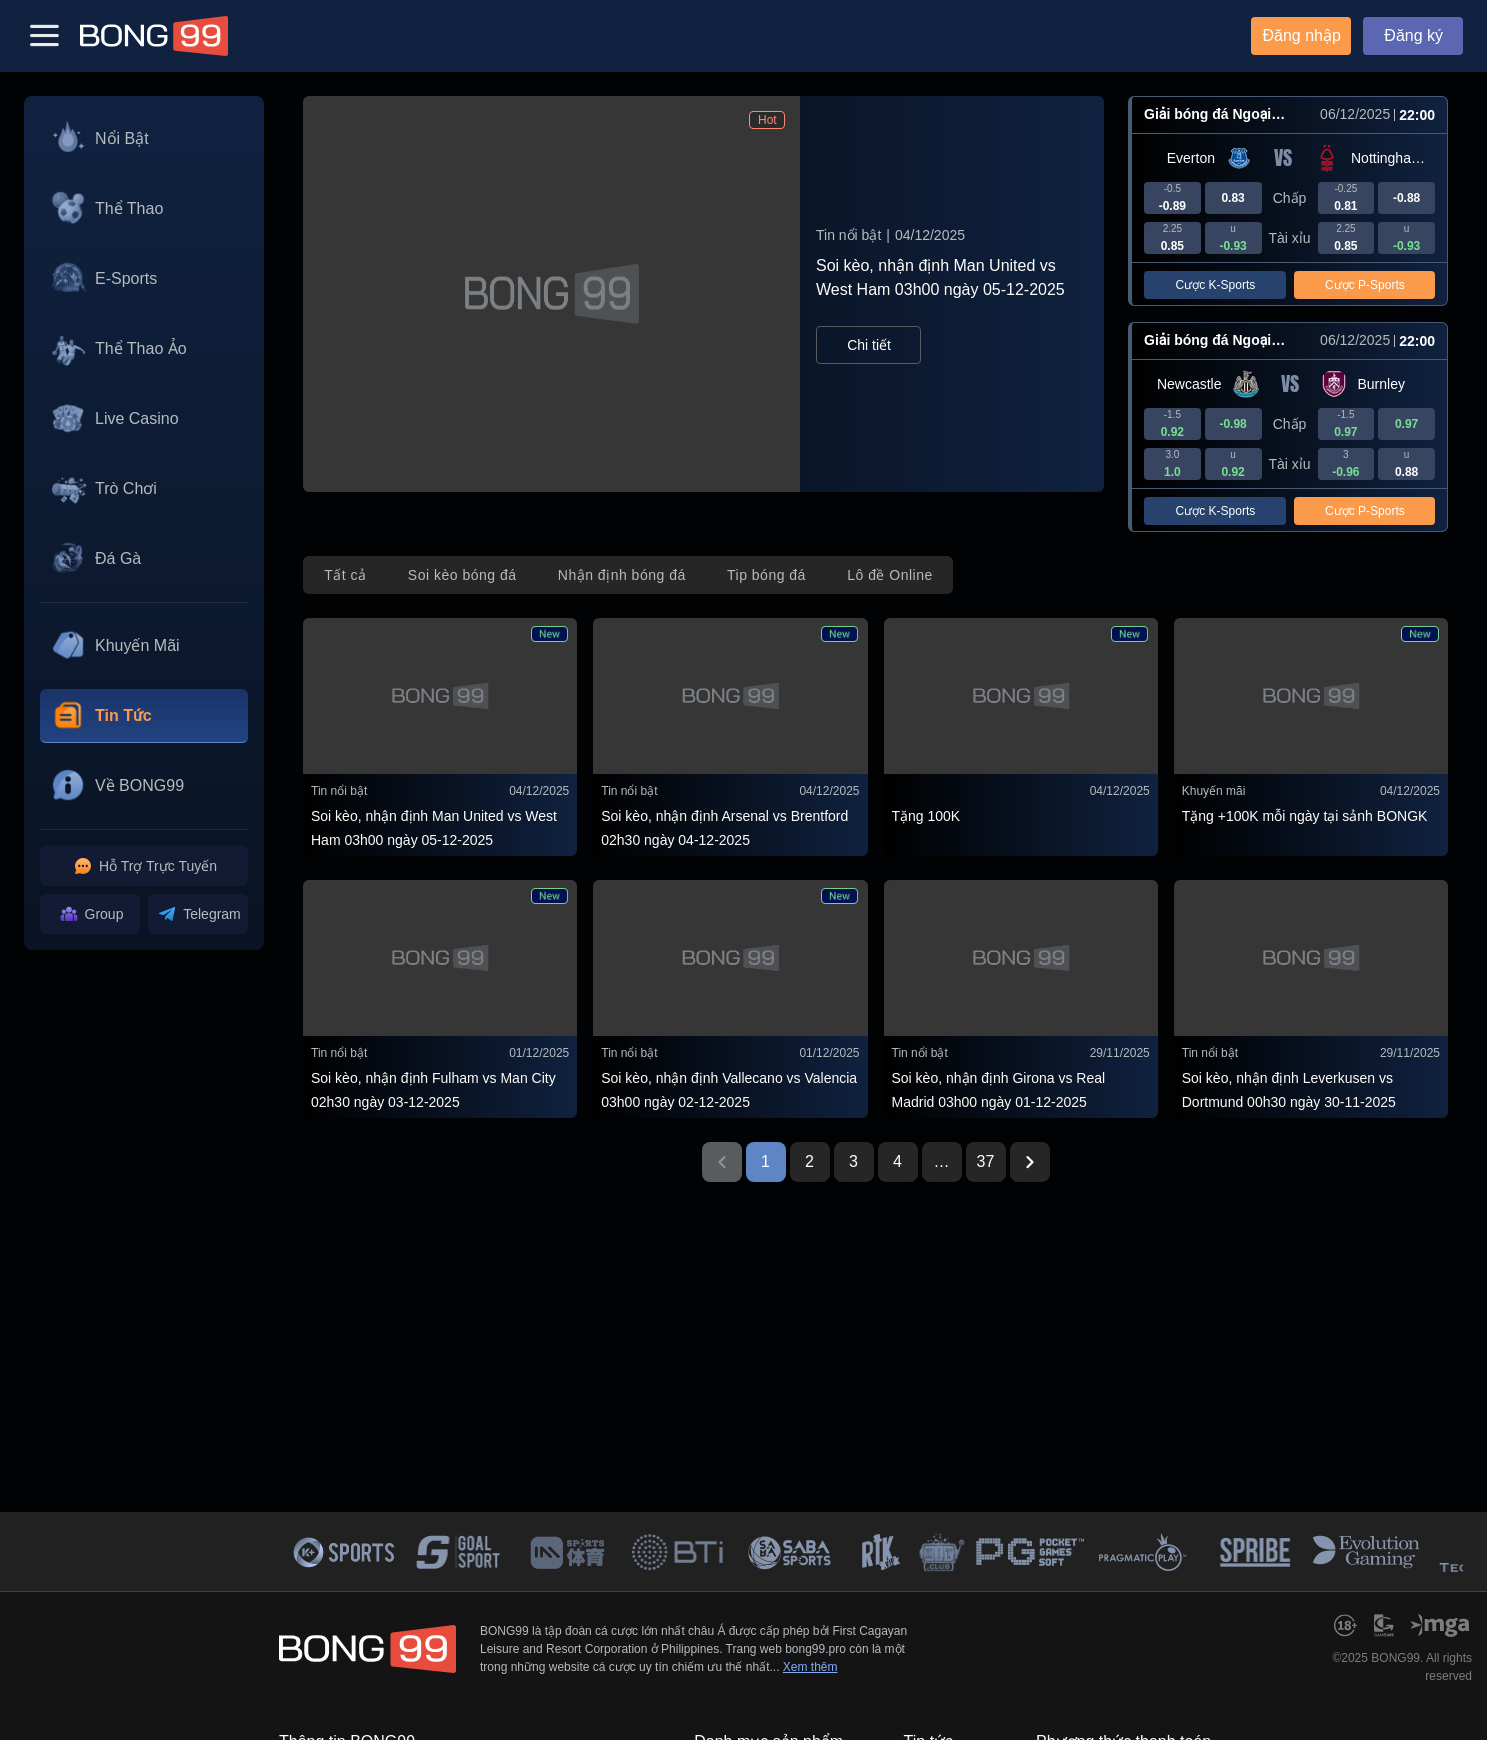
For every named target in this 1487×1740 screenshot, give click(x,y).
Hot (767, 120)
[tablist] (628, 575)
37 (986, 1161)
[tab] (345, 575)
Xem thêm (810, 1667)
